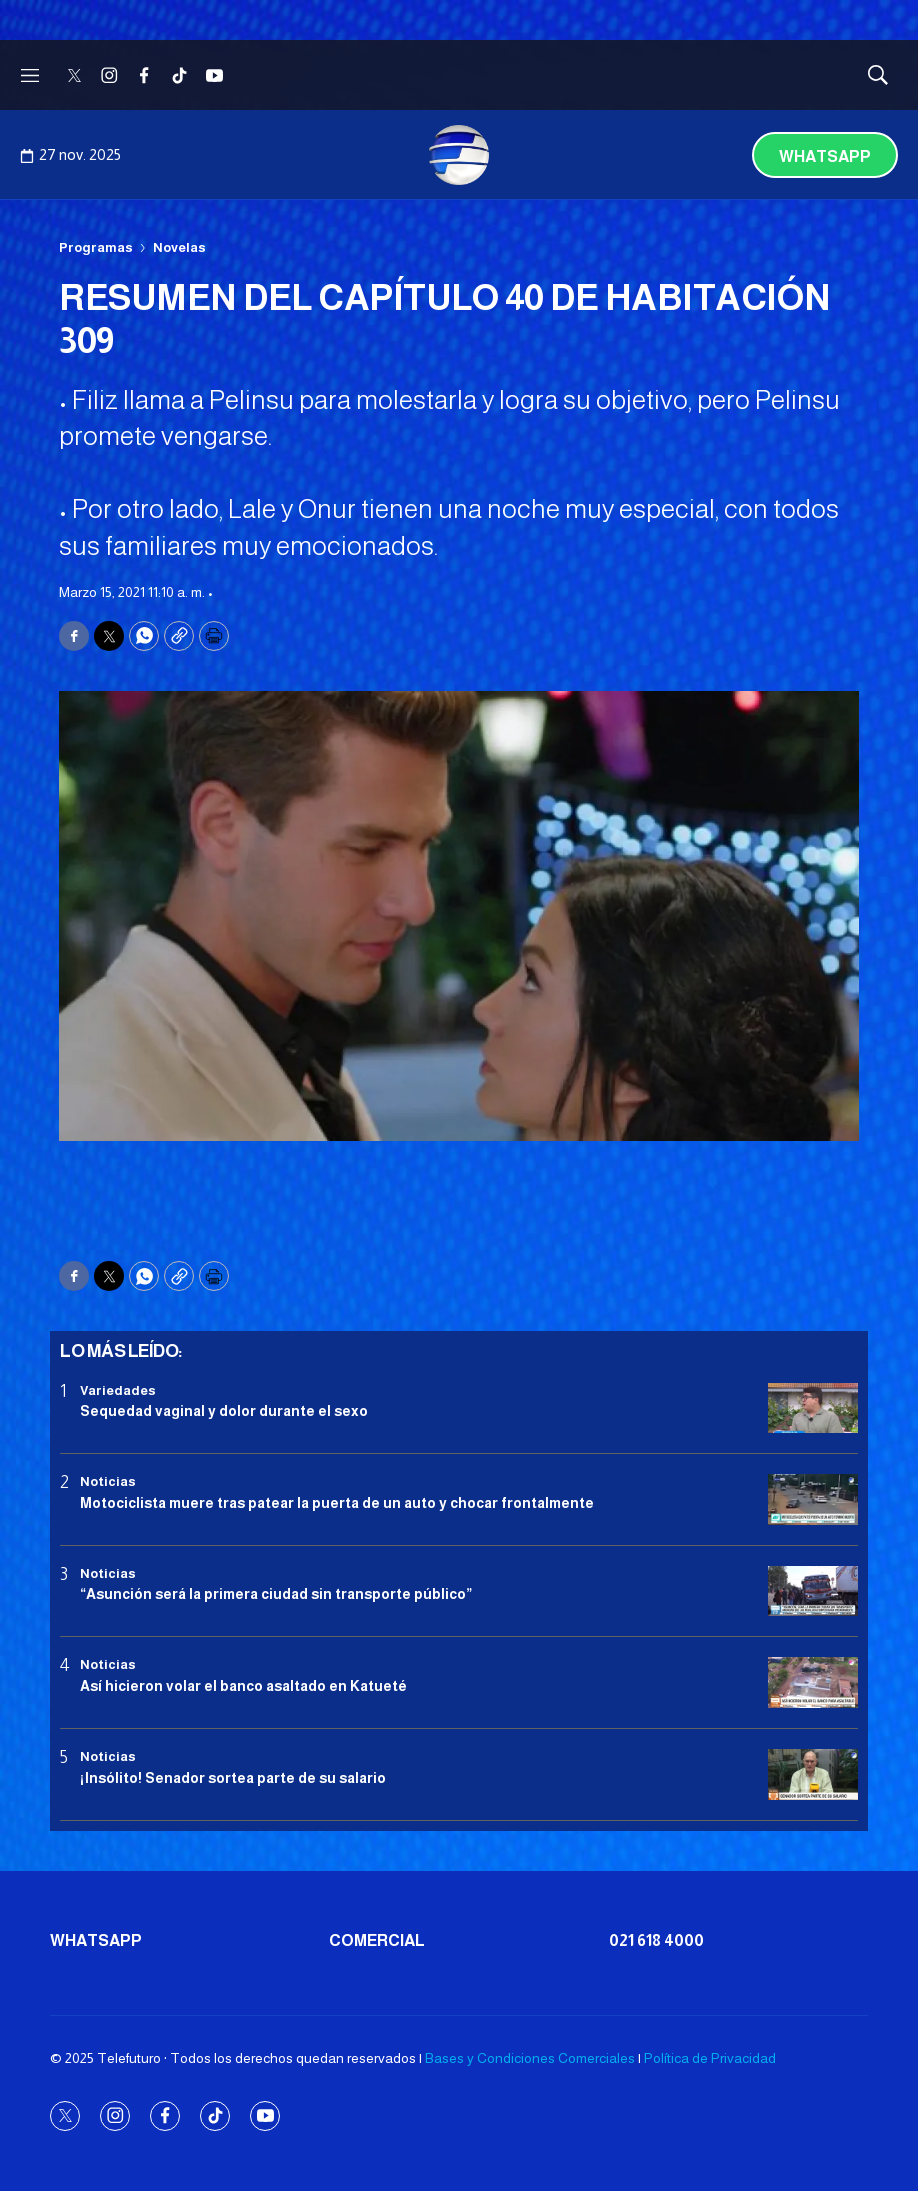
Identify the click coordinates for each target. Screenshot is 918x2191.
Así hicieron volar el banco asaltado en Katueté (243, 1686)
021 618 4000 (656, 1940)
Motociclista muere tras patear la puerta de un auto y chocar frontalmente (337, 1503)
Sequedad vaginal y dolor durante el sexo (224, 1411)
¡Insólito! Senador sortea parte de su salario (233, 1778)
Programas (96, 247)
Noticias (108, 1481)
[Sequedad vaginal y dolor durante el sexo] (813, 1408)
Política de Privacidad (710, 2058)
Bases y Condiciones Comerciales (530, 2058)
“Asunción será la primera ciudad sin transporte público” (276, 1594)
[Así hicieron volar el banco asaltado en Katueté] (813, 1682)
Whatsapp (825, 156)
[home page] (459, 155)
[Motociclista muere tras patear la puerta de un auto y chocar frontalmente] (813, 1499)
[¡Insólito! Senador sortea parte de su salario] (813, 1774)
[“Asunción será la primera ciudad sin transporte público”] (813, 1591)
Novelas (179, 247)
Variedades (118, 1390)
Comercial (377, 1940)
